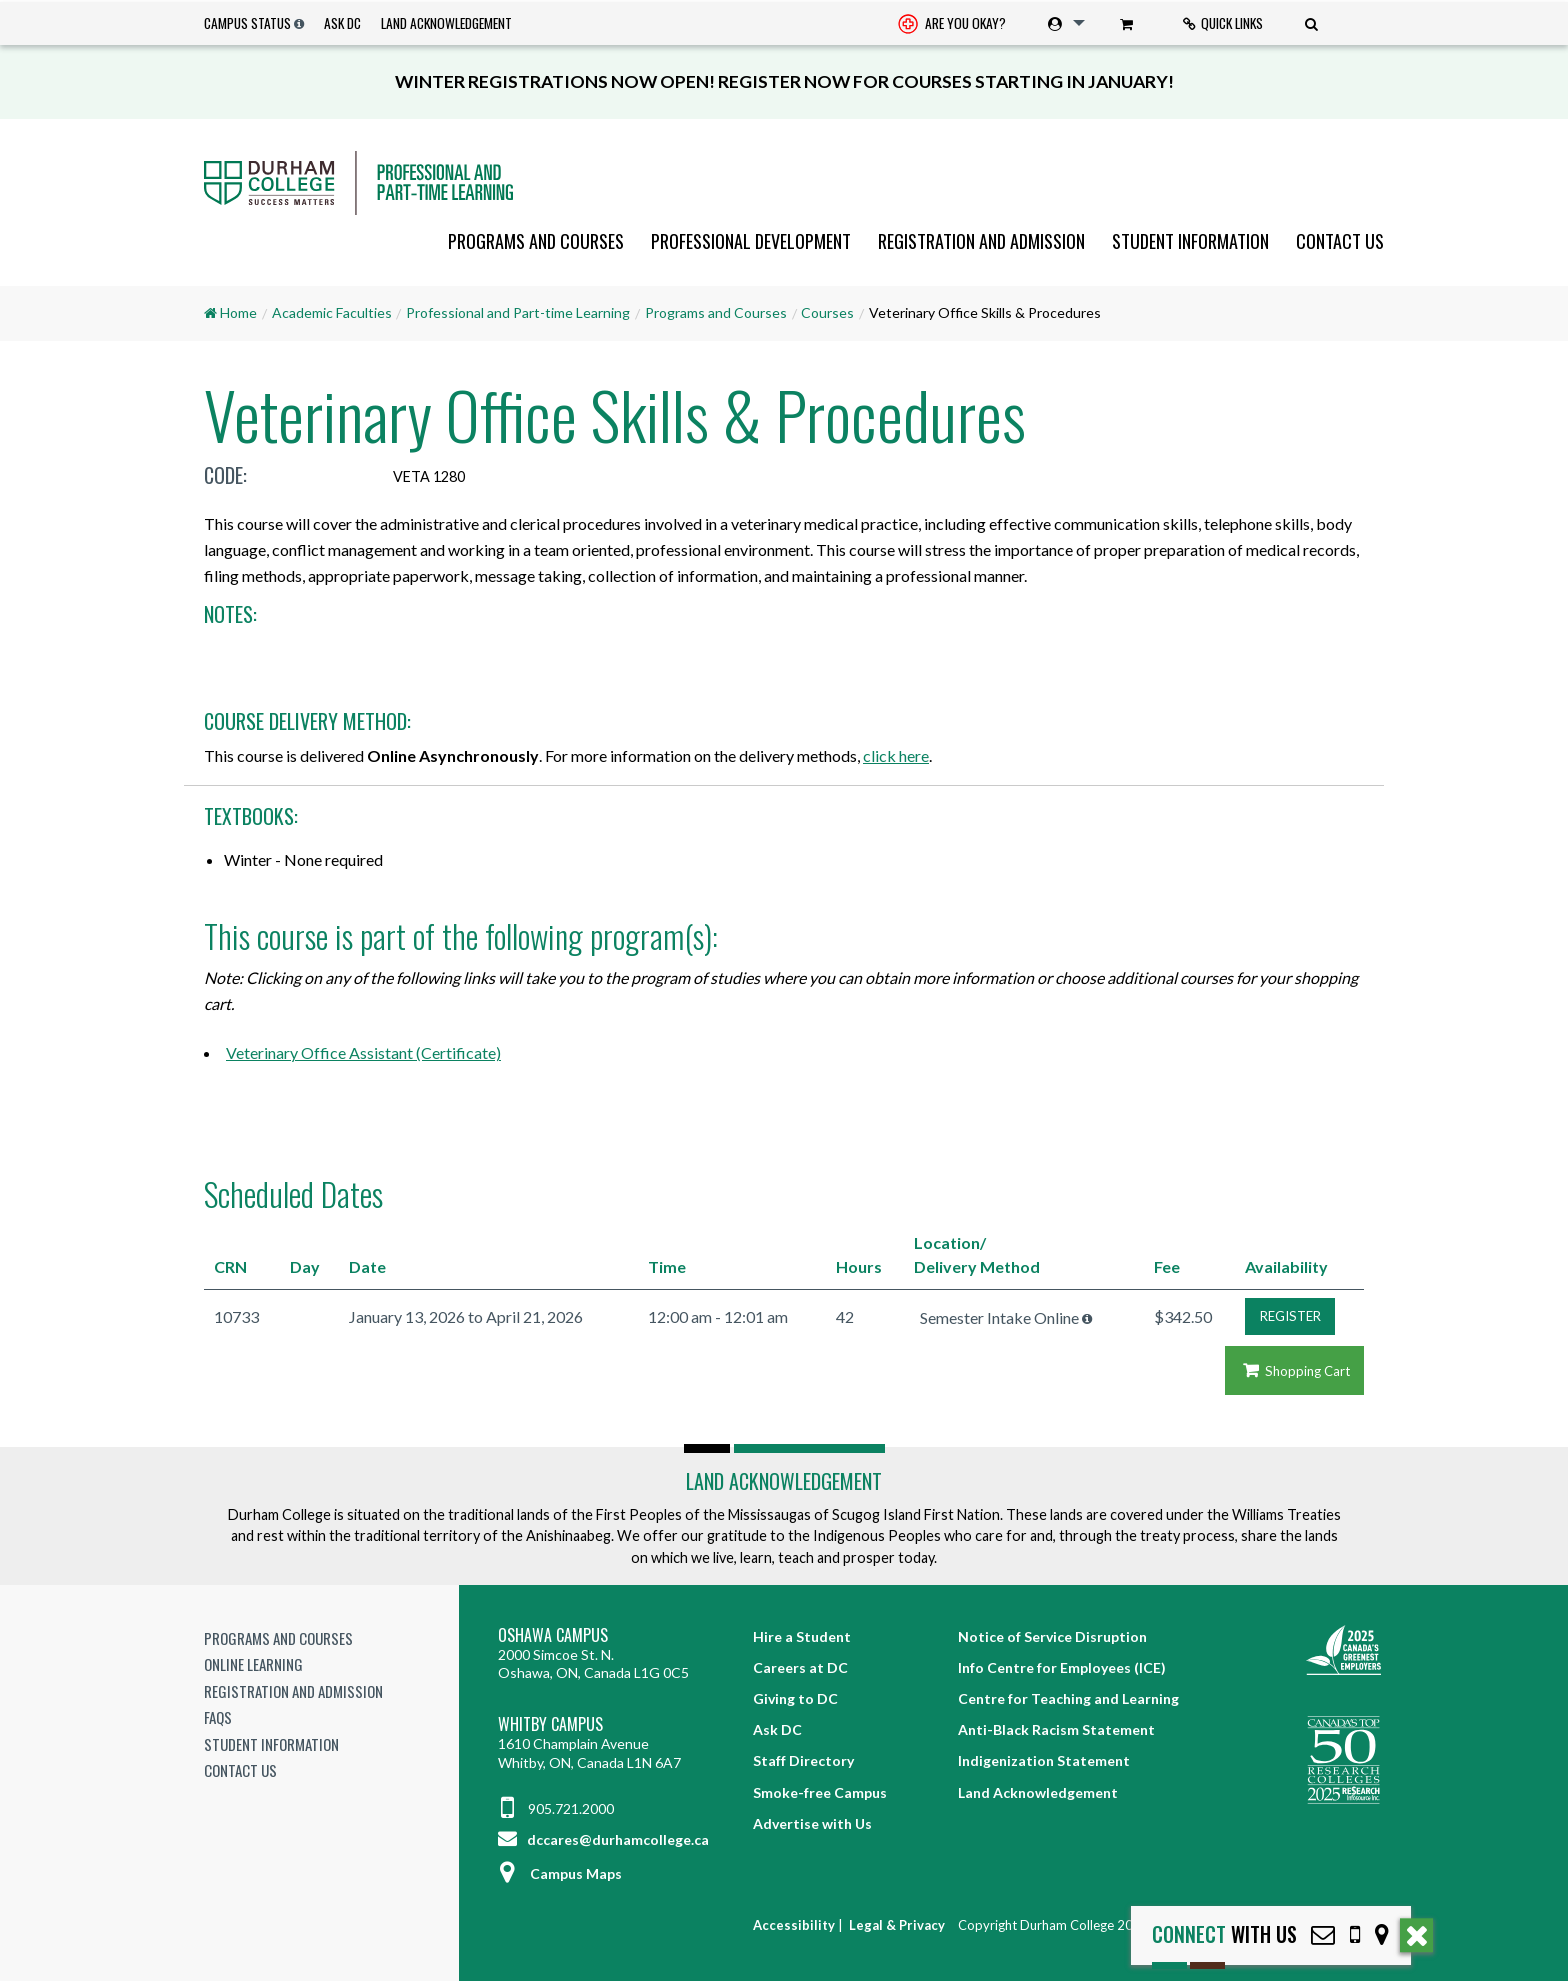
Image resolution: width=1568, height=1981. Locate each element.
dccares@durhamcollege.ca (603, 1839)
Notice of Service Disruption (1052, 1636)
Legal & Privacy (897, 1925)
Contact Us (1340, 241)
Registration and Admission (981, 241)
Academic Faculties (332, 312)
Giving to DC (795, 1698)
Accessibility (794, 1925)
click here (896, 755)
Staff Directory (803, 1760)
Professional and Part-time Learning (518, 312)
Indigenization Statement (1044, 1760)
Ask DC (342, 23)
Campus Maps (560, 1873)
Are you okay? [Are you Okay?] (952, 25)
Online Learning (253, 1664)
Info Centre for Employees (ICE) (1062, 1667)
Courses (827, 312)
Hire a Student (802, 1636)
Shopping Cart (1294, 1370)
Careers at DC (800, 1667)
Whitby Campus (550, 1724)
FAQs (218, 1717)
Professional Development (751, 241)
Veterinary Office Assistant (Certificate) (363, 1052)
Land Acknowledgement (446, 23)
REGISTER (1290, 1316)
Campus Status (247, 23)
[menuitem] (952, 23)
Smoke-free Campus (820, 1792)
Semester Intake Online (999, 1317)
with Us (1224, 1934)
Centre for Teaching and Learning (1068, 1698)
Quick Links (1223, 23)
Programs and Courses (536, 241)
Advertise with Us (812, 1823)
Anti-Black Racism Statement (1056, 1729)
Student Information (1190, 241)
